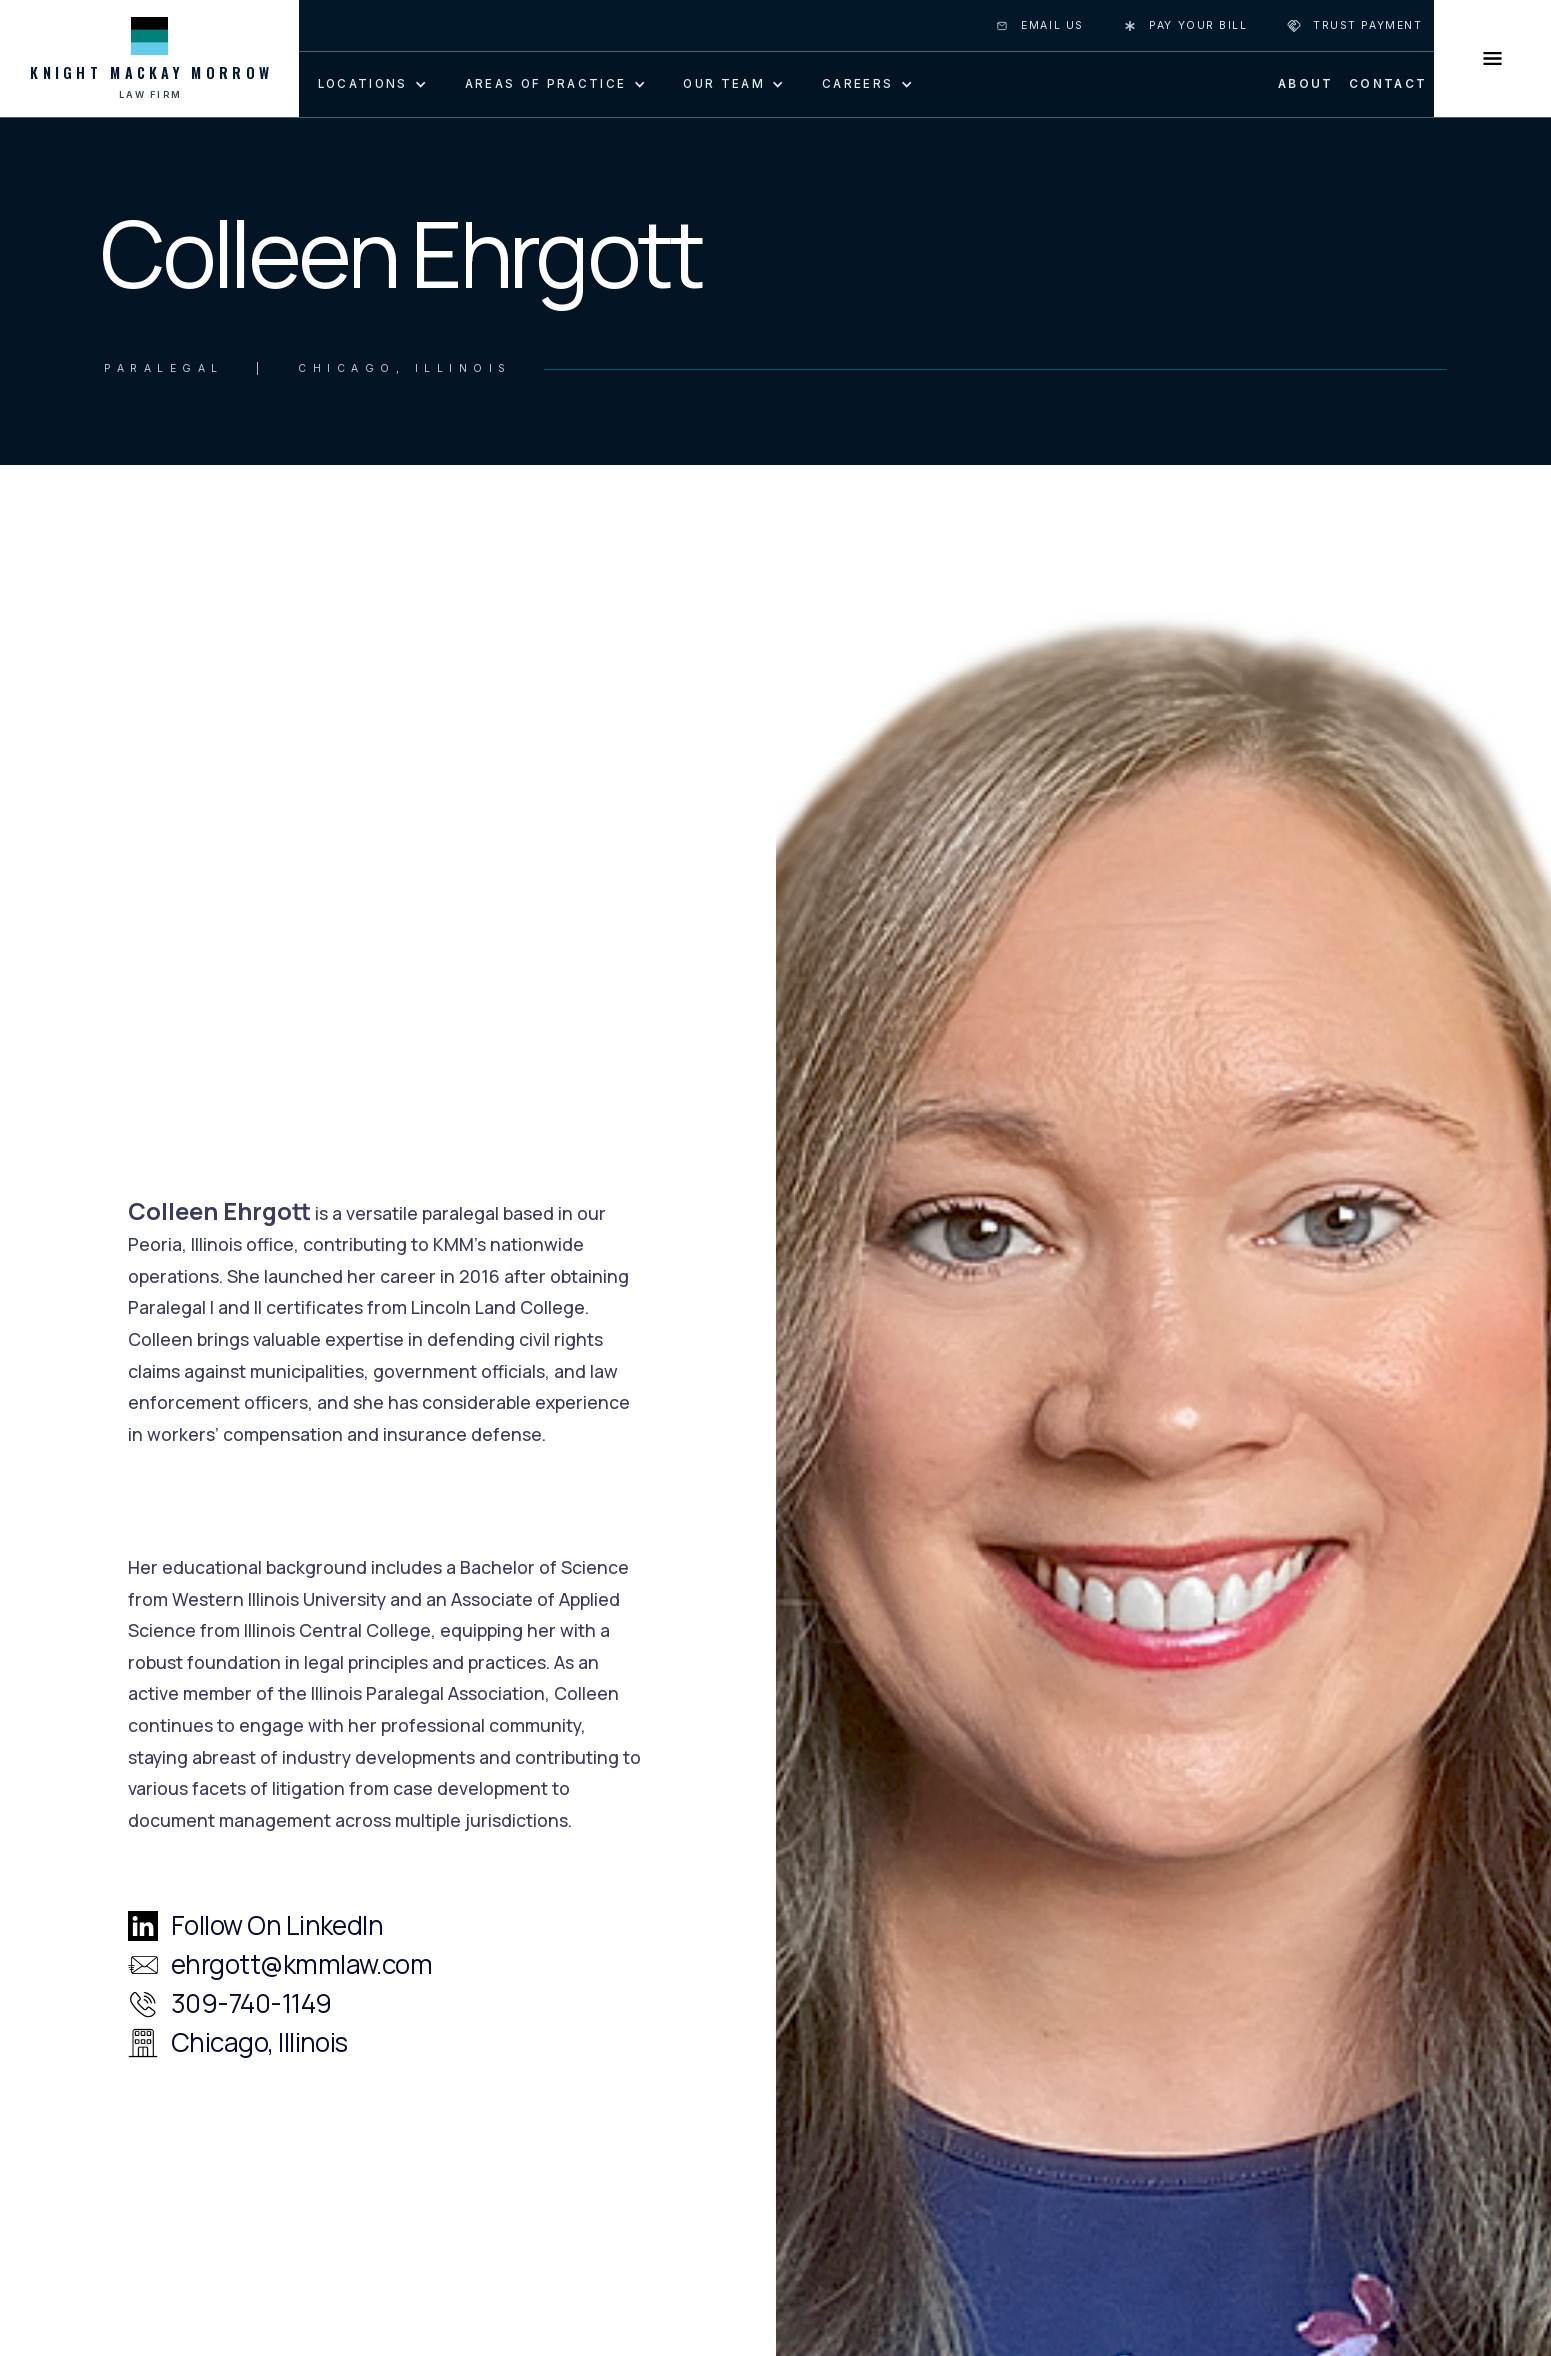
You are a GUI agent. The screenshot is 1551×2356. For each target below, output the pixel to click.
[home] (149, 58)
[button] (369, 83)
